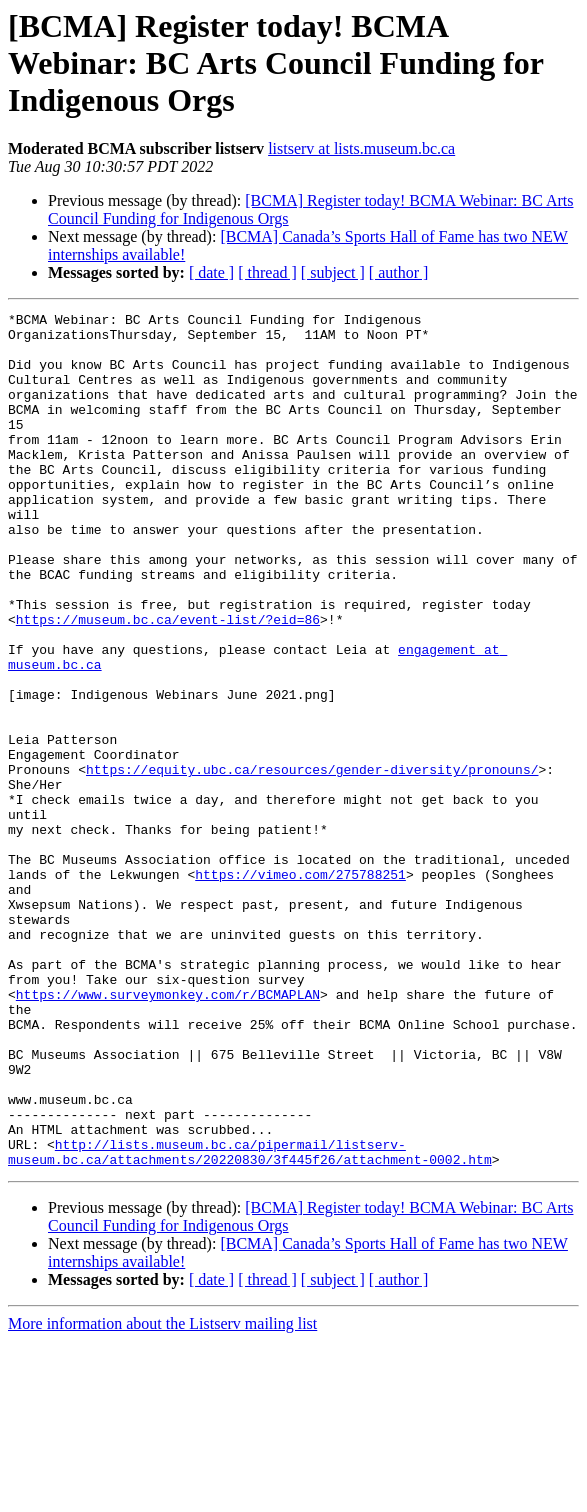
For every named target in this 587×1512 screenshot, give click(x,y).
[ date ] (211, 272)
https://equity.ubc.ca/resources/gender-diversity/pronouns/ (312, 862)
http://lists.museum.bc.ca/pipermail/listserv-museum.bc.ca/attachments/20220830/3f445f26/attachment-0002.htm (250, 1321)
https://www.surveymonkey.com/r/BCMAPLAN (168, 1132)
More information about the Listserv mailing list (162, 1494)
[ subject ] (333, 272)
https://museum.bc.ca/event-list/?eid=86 (168, 682)
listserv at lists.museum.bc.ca (361, 148)
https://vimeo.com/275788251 (300, 988)
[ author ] (399, 272)
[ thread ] (267, 272)
